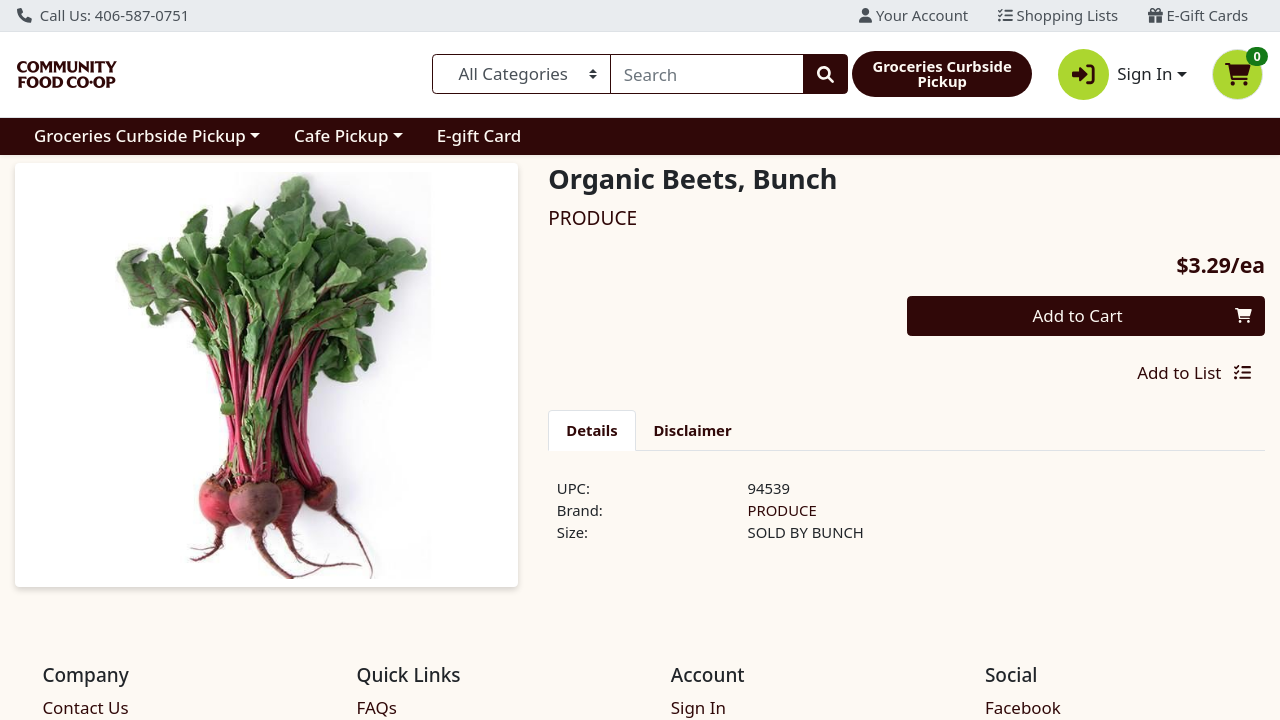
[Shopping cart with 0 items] (1237, 74)
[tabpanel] (906, 519)
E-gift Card (479, 135)
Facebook (1023, 707)
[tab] (591, 430)
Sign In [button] (1115, 74)
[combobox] (707, 74)
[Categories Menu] (521, 74)
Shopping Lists (1058, 15)
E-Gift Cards (1198, 15)
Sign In (698, 707)
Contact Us (85, 707)
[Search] (707, 74)
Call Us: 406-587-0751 (103, 15)
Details (591, 430)
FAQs (377, 707)
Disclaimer (693, 430)
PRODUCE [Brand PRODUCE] (782, 510)
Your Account (913, 15)
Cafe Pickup (341, 135)
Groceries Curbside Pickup (140, 135)
